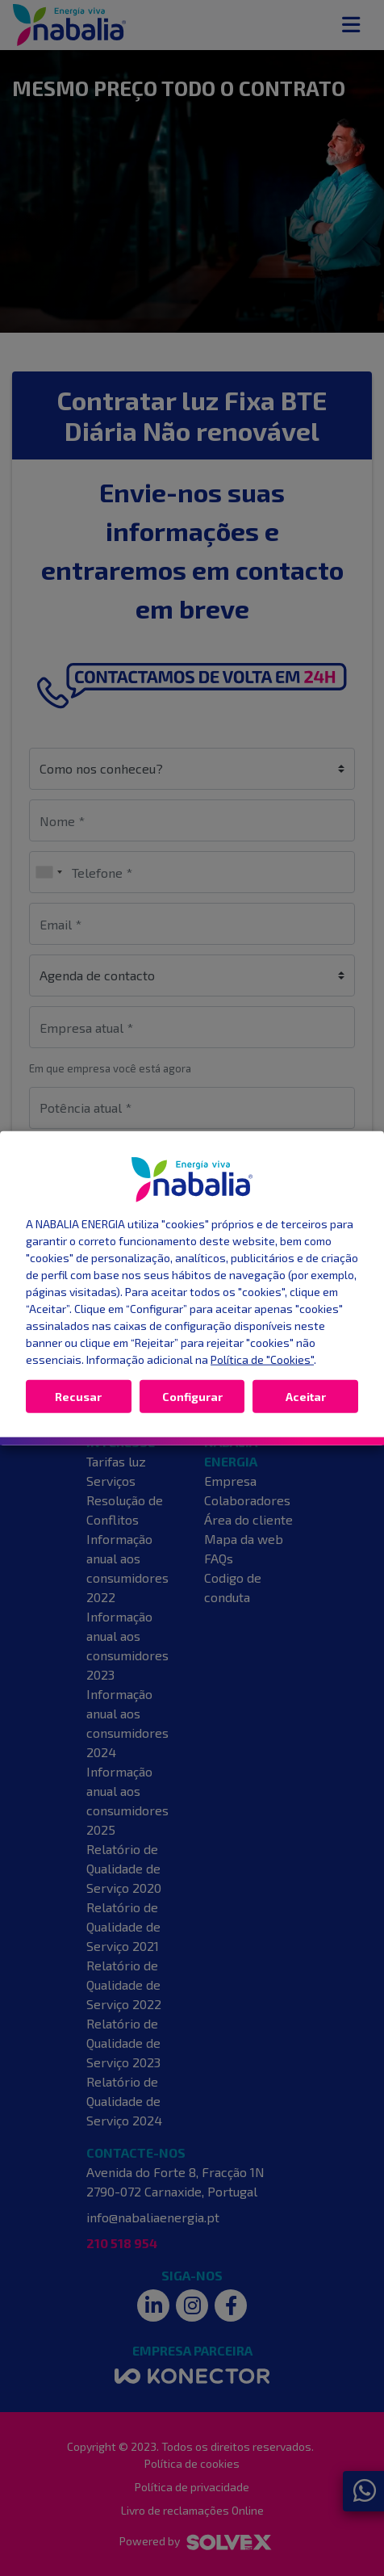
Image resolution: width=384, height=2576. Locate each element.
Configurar (192, 1396)
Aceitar (306, 1396)
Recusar (78, 1396)
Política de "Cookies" (262, 1359)
